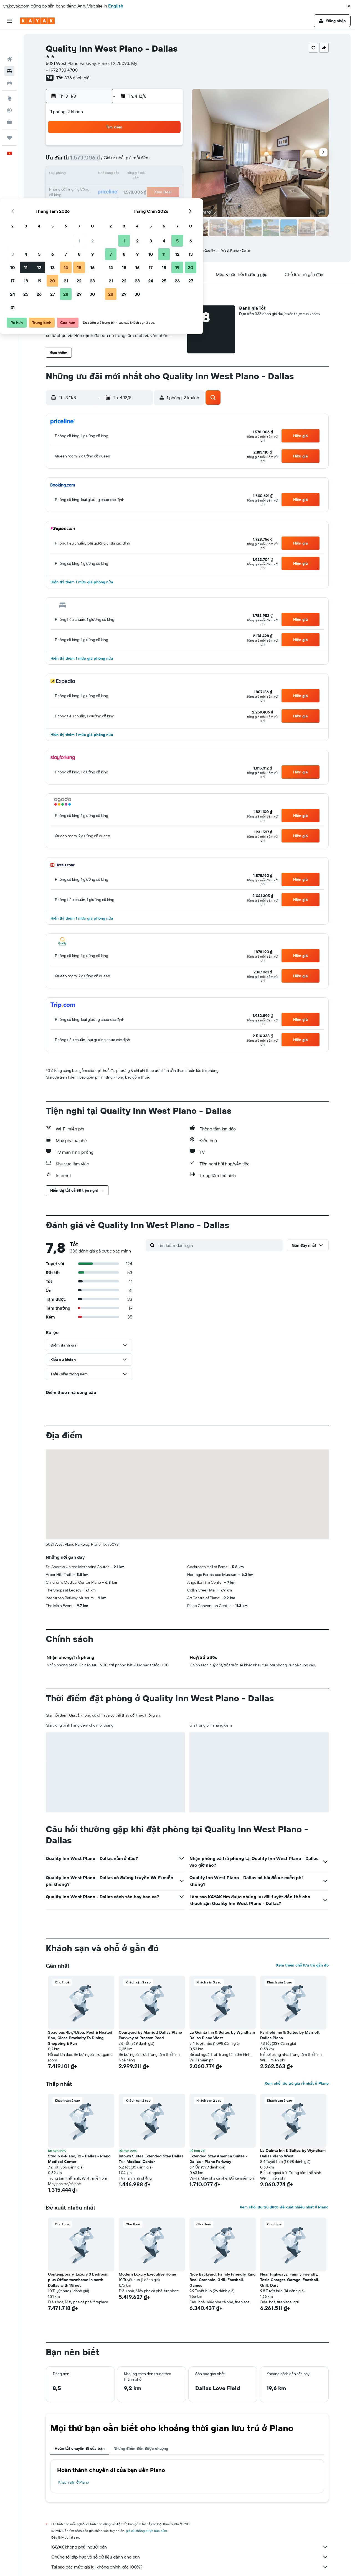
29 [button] (155, 201)
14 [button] (142, 174)
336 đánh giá (76, 77)
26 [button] (115, 201)
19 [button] (115, 187)
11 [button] (101, 174)
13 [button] (128, 174)
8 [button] (155, 161)
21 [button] (142, 187)
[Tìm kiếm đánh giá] (218, 1245)
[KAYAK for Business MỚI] (9, 100)
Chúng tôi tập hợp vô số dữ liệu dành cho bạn (190, 2557)
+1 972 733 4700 (62, 70)
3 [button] (88, 161)
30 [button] (168, 201)
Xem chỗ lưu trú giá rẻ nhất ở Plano (296, 2083)
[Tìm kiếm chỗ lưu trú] (9, 49)
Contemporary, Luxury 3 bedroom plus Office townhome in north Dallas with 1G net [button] (78, 2280)
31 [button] (89, 214)
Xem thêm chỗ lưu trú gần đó (302, 1965)
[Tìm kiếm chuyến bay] (9, 37)
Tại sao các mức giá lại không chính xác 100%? (190, 2567)
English (115, 6)
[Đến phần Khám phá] (9, 76)
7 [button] (142, 161)
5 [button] (115, 161)
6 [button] (128, 161)
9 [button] (168, 161)
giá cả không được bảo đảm (146, 2531)
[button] (349, 6)
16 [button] (168, 174)
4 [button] (102, 161)
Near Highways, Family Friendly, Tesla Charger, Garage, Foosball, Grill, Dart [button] (289, 2280)
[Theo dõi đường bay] (9, 88)
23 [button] (168, 187)
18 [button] (102, 187)
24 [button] (88, 201)
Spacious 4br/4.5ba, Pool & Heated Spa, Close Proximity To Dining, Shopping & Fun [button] (80, 2038)
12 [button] (115, 174)
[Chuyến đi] (9, 116)
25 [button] (101, 201)
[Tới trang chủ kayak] (37, 20)
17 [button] (88, 187)
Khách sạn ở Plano (73, 2482)
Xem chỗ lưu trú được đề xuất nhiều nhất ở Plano (284, 2207)
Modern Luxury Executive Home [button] (147, 2274)
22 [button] (155, 187)
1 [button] (155, 147)
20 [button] (128, 187)
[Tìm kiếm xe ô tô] (9, 61)
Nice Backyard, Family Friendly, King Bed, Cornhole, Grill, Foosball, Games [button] (222, 2280)
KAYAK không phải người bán (190, 2547)
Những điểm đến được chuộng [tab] (140, 2448)
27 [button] (128, 201)
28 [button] (141, 201)
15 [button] (155, 174)
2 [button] (168, 147)
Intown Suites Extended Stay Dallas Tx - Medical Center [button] (151, 2159)
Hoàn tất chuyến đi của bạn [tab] (80, 2448)
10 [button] (88, 174)
